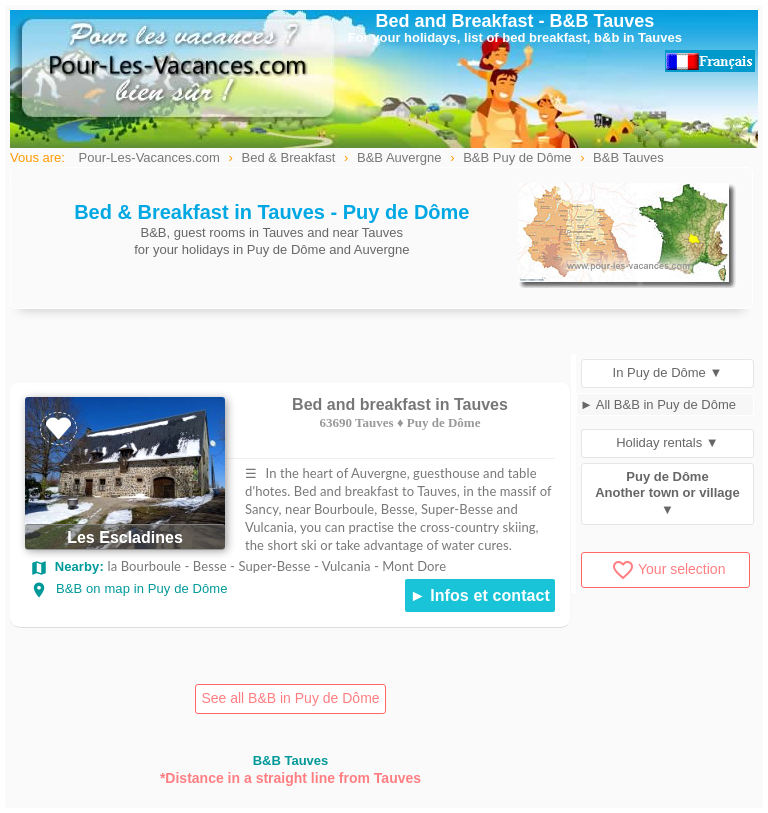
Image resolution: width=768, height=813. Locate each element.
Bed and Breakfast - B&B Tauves (514, 21)
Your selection (668, 569)
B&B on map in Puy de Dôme (129, 588)
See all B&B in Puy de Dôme (290, 698)
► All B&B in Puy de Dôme (658, 404)
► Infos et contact (480, 595)
